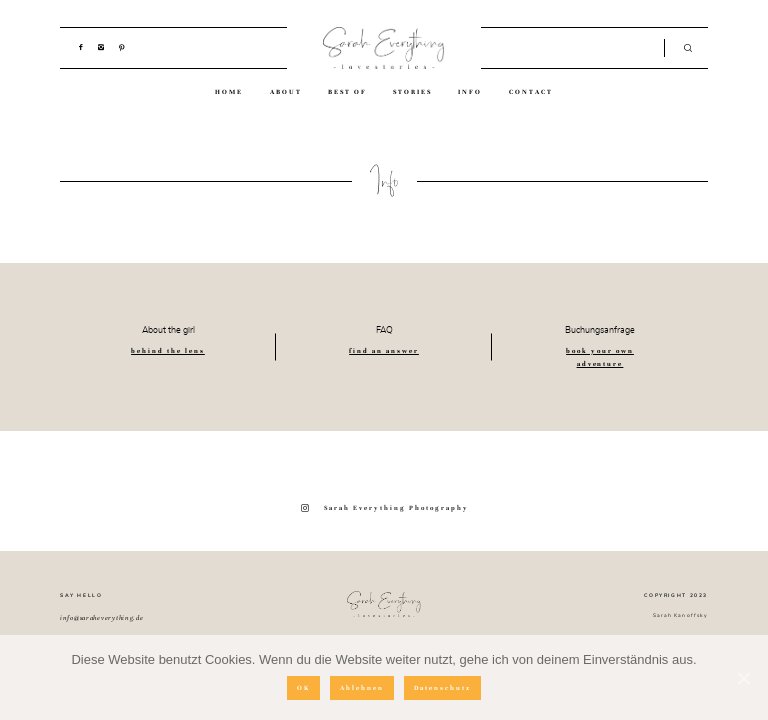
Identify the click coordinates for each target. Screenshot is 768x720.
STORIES (412, 92)
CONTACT (531, 92)
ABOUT (286, 92)
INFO (470, 92)
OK (303, 688)
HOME (229, 92)
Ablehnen (362, 688)
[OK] (743, 678)
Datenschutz (442, 688)
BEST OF (347, 92)
